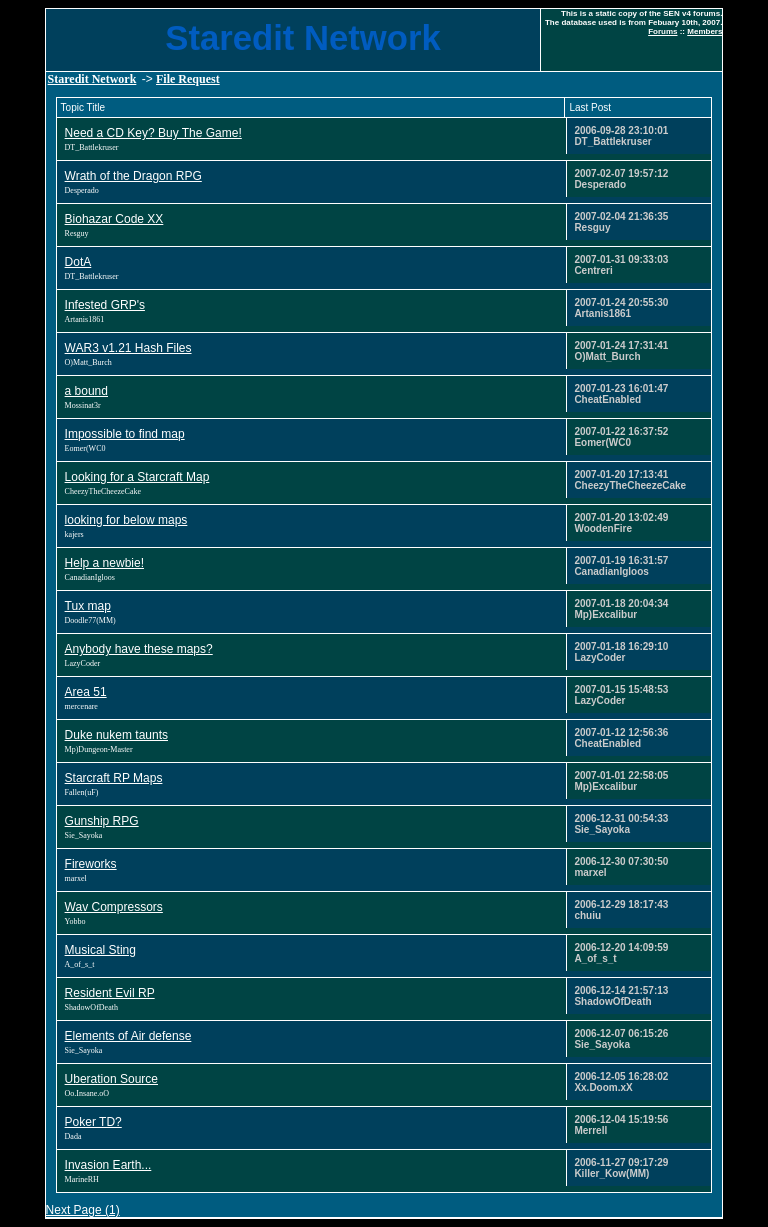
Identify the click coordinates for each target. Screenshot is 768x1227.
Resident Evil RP (110, 993)
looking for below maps (126, 520)
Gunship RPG (102, 821)
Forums (662, 31)
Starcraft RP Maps (114, 778)
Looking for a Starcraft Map (137, 477)
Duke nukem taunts (116, 735)
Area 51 (86, 692)
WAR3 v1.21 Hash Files (128, 348)
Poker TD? (93, 1122)
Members (704, 31)
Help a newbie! (104, 563)
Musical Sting (100, 950)
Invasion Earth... (108, 1165)
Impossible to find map (125, 434)
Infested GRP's (105, 305)
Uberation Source (111, 1079)
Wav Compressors (114, 907)
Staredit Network (92, 79)
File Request (188, 79)
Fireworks (91, 864)
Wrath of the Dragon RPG (133, 176)
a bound (86, 391)
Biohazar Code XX (114, 219)
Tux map (88, 606)
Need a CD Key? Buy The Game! (153, 133)
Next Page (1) (83, 1210)
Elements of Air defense (128, 1036)
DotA (78, 262)
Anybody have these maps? (139, 649)
